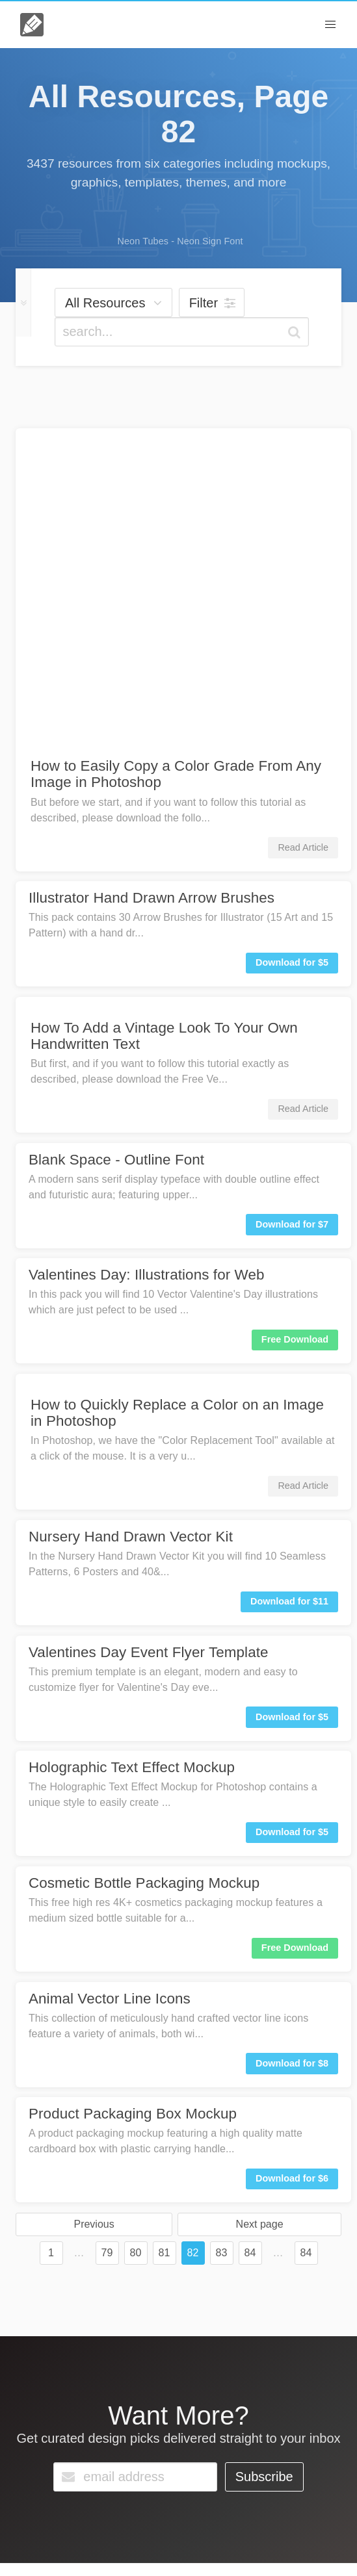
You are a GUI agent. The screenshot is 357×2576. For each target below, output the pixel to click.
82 (193, 1945)
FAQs (48, 2484)
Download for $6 (292, 1871)
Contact (98, 2484)
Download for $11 (289, 1294)
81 (164, 1945)
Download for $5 (292, 655)
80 (136, 1945)
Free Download (294, 1032)
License (82, 2549)
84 (250, 1945)
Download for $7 (292, 917)
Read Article (303, 540)
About (46, 2549)
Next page (260, 1917)
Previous (93, 1917)
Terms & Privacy (140, 2549)
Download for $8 (292, 1756)
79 (107, 1945)
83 (222, 1945)
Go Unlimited (174, 2488)
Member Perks (211, 2549)
